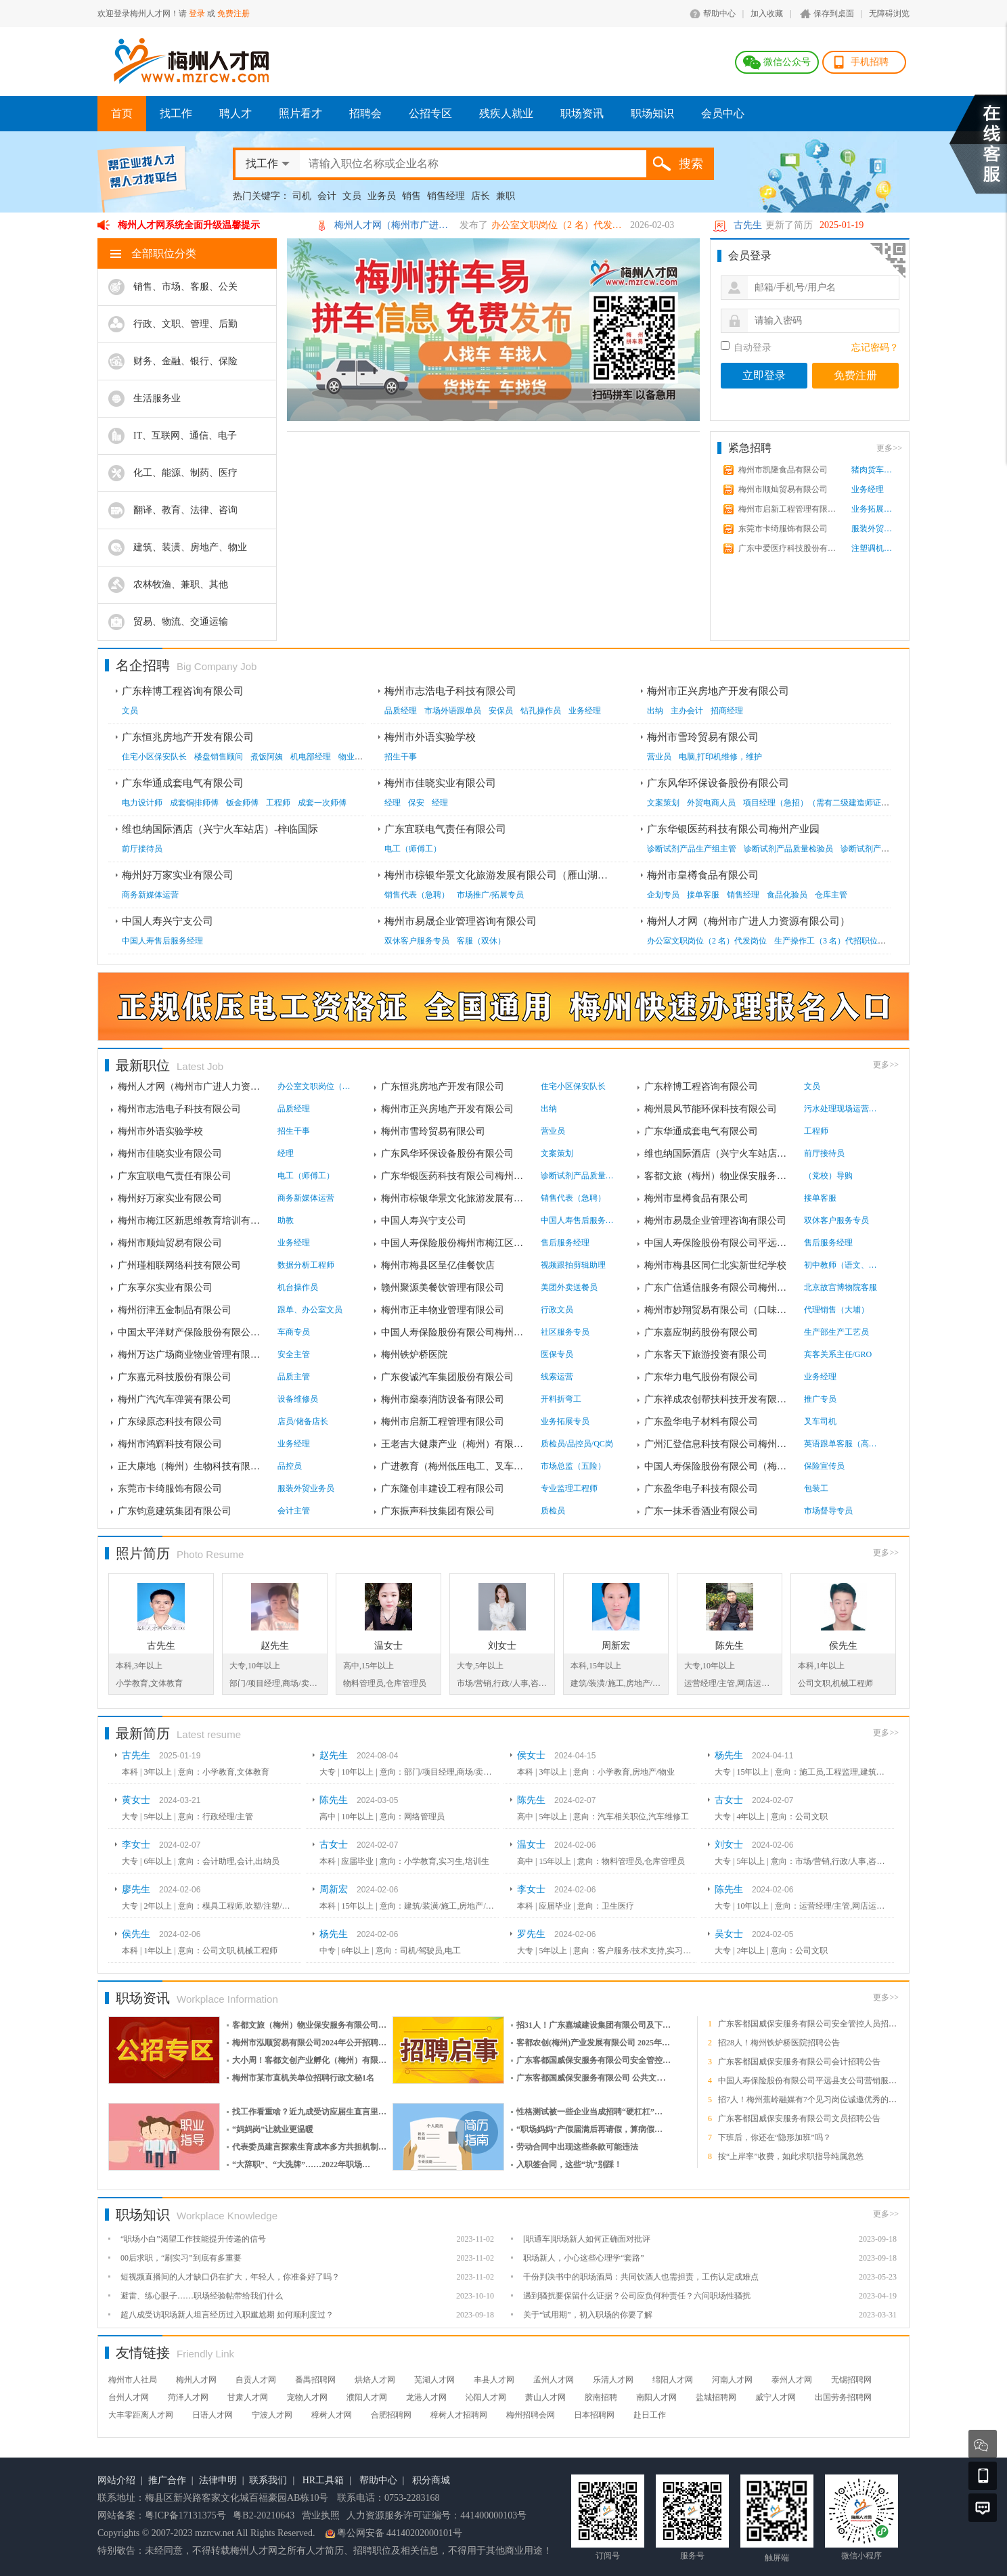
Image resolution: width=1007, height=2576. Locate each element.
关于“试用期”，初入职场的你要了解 (587, 2314)
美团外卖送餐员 (569, 1287)
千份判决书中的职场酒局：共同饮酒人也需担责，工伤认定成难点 (641, 2277)
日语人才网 (212, 2415)
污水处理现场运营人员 (841, 1108)
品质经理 (400, 710)
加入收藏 (767, 13)
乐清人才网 (613, 2379)
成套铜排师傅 (194, 802)
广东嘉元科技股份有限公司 (174, 1377)
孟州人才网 (553, 2379)
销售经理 (446, 196)
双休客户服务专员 (416, 941)
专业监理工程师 (569, 1488)
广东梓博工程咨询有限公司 (183, 691)
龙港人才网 (426, 2397)
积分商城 (431, 2480)
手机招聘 (870, 62)
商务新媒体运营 (150, 895)
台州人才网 (128, 2397)
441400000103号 (493, 2515)
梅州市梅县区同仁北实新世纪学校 (715, 1265)
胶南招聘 (601, 2397)
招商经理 (727, 710)
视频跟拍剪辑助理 (573, 1265)
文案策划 (663, 802)
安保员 (501, 710)
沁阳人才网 (486, 2397)
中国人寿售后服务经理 (162, 941)
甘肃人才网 (247, 2397)
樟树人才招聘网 (458, 2415)
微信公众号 (787, 62)
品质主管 (293, 1376)
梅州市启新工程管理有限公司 (442, 1422)
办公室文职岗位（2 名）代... (314, 1086)
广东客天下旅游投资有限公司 (705, 1355)
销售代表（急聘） (416, 895)
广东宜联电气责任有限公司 (445, 829)
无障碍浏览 (889, 13)
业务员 (381, 196)
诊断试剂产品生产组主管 (691, 848)
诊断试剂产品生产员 (877, 848)
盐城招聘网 (716, 2397)
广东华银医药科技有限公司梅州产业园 (733, 829)
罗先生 (531, 1934)
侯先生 (843, 1646)
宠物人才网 (307, 2397)
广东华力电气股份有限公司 (701, 1377)
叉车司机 (820, 1421)
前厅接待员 (142, 848)
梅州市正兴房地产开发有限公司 (718, 691)
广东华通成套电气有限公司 (183, 783)
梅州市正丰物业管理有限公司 (442, 1310)
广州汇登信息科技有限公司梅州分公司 (718, 1444)
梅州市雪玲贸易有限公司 (703, 737)
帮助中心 (719, 13)
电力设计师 (142, 802)
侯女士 (531, 1755)
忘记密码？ (875, 347)
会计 (326, 196)
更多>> (889, 448)
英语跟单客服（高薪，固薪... (841, 1443)
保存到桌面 (833, 13)
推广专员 (820, 1399)
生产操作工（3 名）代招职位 (826, 941)
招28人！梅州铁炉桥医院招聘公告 (779, 2042)
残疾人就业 (506, 113)
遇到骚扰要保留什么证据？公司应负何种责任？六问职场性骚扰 (637, 2296)
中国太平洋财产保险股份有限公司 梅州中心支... (192, 1332)
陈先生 (729, 1646)
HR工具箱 (323, 2480)
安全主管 (293, 1354)
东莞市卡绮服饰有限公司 (783, 528)
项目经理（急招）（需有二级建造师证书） (820, 802)
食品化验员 (787, 895)
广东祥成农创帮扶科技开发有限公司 (718, 1399)
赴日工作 (649, 2415)
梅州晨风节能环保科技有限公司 (710, 1109)
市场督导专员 (828, 1510)
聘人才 (235, 113)
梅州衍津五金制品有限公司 (174, 1310)
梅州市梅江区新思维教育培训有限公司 (192, 1221)
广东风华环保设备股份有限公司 (718, 783)
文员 (351, 196)
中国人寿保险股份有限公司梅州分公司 (455, 1332)
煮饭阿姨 (266, 756)
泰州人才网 (791, 2379)
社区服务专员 (565, 1332)
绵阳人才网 (672, 2379)
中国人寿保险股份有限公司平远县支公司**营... (718, 1243)
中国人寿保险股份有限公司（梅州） (718, 1466)
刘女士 (502, 1646)
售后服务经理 (565, 1242)
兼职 (505, 196)
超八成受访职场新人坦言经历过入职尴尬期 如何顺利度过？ (227, 2314)
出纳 (655, 710)
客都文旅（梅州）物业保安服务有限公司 (718, 1176)
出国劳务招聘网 (843, 2397)
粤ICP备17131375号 (185, 2515)
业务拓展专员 (875, 509)
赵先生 (275, 1646)
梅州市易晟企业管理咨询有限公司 (460, 921)
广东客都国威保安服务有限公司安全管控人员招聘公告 (815, 2023)
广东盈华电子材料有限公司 (701, 1422)
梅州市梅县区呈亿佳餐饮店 (438, 1265)
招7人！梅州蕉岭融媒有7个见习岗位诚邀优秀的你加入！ (819, 2099)
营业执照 (321, 2515)
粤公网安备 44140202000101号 (400, 2533)
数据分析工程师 (305, 1265)
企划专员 (663, 895)
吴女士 (729, 1934)
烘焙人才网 (375, 2379)
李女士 (136, 1845)
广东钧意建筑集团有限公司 (174, 1511)
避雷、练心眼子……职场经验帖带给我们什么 (201, 2296)
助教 (285, 1220)
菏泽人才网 (188, 2397)
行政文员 (557, 1309)
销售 (411, 196)
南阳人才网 (656, 2397)
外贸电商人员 (711, 802)
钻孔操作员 (540, 710)
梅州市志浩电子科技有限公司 (450, 691)
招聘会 (365, 113)
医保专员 (557, 1354)
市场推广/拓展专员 (490, 895)
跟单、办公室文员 (309, 1309)
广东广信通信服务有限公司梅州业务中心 (718, 1288)
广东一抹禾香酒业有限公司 (701, 1511)
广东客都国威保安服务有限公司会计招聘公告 (799, 2061)
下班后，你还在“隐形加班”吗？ (774, 2137)
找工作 (176, 113)
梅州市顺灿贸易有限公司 (783, 489)
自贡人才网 (256, 2379)
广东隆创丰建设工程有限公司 (442, 1489)
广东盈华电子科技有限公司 (701, 1489)
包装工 (816, 1488)
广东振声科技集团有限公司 (438, 1511)
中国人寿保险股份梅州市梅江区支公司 (455, 1243)
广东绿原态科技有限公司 (170, 1422)
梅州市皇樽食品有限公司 (703, 875)
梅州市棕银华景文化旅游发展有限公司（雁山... (455, 1198)
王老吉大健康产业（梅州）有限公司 (455, 1444)
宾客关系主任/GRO (838, 1354)
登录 (197, 13)
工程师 (278, 802)
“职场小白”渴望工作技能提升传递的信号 (193, 2239)
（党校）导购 (828, 1175)
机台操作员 (297, 1287)
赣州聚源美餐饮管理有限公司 (442, 1288)
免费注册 (233, 13)
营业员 (659, 756)
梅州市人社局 (132, 2379)
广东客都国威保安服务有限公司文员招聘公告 (799, 2118)
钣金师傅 (242, 802)
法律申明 (218, 2480)
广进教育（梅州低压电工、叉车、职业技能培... (455, 1466)
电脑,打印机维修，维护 (720, 756)
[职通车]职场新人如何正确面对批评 (586, 2239)
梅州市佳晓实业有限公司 (440, 783)
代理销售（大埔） (836, 1309)
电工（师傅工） (412, 848)
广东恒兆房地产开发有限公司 (188, 737)
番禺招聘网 (315, 2379)
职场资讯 (582, 113)
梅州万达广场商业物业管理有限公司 (192, 1355)
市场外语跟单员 (452, 710)
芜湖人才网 (434, 2379)
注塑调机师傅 (875, 548)
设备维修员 (297, 1399)
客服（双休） (481, 941)
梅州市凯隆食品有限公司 (783, 469)
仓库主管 (831, 895)
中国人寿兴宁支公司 (167, 921)
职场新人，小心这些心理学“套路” (583, 2258)
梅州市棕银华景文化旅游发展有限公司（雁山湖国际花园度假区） (531, 875)
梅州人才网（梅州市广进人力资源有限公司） (395, 225)
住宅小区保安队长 (154, 756)
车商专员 (293, 1332)
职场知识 (652, 113)
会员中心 (722, 113)
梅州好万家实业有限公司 (177, 875)
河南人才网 (732, 2379)
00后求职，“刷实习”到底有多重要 (181, 2258)
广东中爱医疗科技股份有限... (788, 548)
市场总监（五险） (573, 1466)
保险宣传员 (824, 1466)
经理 (392, 802)
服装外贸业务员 (875, 528)
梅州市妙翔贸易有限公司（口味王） (718, 1310)
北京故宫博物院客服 (840, 1287)
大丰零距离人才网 (140, 2415)
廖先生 (136, 1889)
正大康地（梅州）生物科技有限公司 (192, 1466)
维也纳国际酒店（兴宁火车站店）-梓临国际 (220, 829)
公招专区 (430, 113)
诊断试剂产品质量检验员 (788, 848)
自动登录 (746, 347)
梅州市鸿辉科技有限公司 (170, 1444)
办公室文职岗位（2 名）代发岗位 (559, 225)
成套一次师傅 (322, 802)
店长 (480, 196)
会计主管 (293, 1510)
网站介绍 (116, 2480)
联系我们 (268, 2480)
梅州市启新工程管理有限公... (788, 509)
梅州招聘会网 (530, 2415)
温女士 (388, 1646)
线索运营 (557, 1376)
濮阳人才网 (366, 2397)
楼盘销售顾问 (218, 756)
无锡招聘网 (851, 2379)
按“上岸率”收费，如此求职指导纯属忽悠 (791, 2156)
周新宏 (616, 1646)
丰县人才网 (494, 2379)
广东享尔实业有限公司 (165, 1288)
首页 (122, 113)
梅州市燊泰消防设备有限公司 (442, 1399)
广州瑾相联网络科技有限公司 (179, 1265)
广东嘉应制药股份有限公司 (701, 1332)
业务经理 (867, 489)
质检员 (553, 1510)
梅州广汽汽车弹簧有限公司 (174, 1399)
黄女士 (136, 1800)
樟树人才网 (331, 2415)
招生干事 (400, 756)
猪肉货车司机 (875, 469)
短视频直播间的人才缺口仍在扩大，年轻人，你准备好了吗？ (230, 2277)
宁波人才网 (272, 2415)
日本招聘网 (594, 2415)
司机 (301, 196)
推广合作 (167, 2480)
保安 (416, 802)
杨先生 (729, 1755)
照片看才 (300, 113)
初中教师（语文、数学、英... (841, 1265)
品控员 (289, 1466)
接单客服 (703, 895)
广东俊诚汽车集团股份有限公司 (447, 1377)
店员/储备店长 (302, 1421)
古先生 (748, 225)
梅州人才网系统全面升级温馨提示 (189, 225)
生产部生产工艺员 (836, 1332)
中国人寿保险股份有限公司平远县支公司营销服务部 (811, 2080)
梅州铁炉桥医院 (414, 1355)
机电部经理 (310, 756)
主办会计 (687, 710)
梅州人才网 (196, 2379)
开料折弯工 (561, 1399)
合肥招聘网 (391, 2415)
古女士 (729, 1800)
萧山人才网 (545, 2397)
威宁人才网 (775, 2397)
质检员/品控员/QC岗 (577, 1443)
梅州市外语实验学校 (430, 737)
